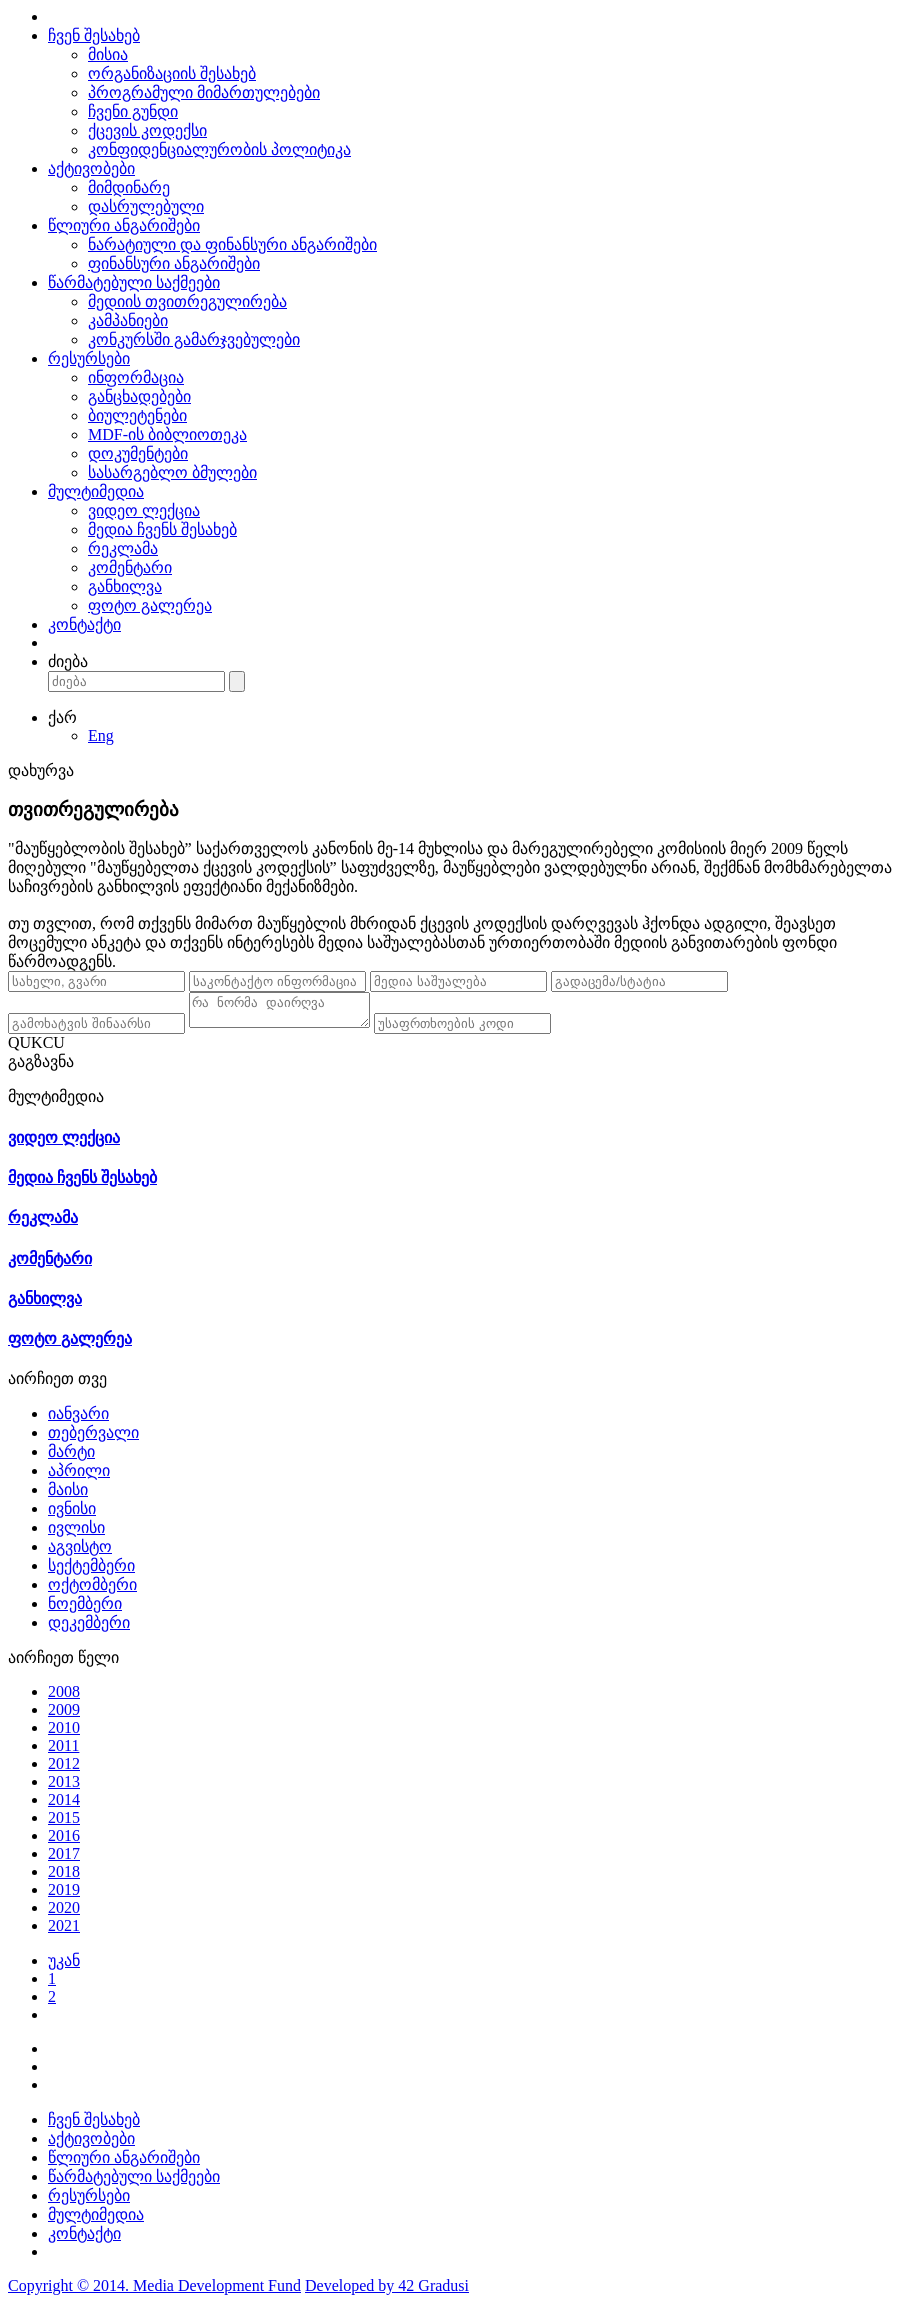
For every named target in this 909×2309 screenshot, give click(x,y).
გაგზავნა (41, 1067)
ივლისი (76, 1533)
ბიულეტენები (137, 415)
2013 (64, 1787)
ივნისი (72, 1514)
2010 (64, 1733)
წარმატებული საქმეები (134, 282)
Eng (101, 735)
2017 (64, 1859)
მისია (108, 54)
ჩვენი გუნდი (133, 111)
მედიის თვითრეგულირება (187, 301)
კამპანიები (128, 320)
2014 (64, 1805)
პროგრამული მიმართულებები (204, 92)
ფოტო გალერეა (150, 605)
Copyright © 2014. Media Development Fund (154, 2291)
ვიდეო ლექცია (144, 510)
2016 (64, 1841)
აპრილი (79, 1476)
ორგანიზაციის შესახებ (172, 73)
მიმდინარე (129, 187)
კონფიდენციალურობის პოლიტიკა (219, 149)
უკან (64, 1966)
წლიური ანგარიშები (124, 225)
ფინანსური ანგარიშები (174, 263)
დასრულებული (146, 206)
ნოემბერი (85, 1609)
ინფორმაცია (136, 377)
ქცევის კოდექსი (147, 130)
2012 (64, 1769)
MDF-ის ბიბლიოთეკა (167, 434)
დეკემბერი (89, 1628)
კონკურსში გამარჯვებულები (194, 339)
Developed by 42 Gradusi (387, 2291)
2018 (64, 1877)
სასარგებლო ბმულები (172, 472)
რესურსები (89, 358)
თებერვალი (93, 1438)
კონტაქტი (84, 624)
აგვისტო (80, 1552)
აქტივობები (91, 168)
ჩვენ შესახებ (94, 35)
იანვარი (78, 1419)
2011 (63, 1751)
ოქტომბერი (92, 1590)
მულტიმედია (96, 491)
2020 (64, 1913)
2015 (64, 1823)
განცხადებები (139, 396)
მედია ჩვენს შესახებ (162, 529)
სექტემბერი (91, 1571)
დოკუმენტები (138, 453)
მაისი (68, 1495)
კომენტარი (130, 567)
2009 (64, 1715)
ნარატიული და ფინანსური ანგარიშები (232, 244)
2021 (64, 1931)
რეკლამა (123, 548)
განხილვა (125, 586)
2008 (64, 1697)
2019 (64, 1895)
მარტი (71, 1457)
